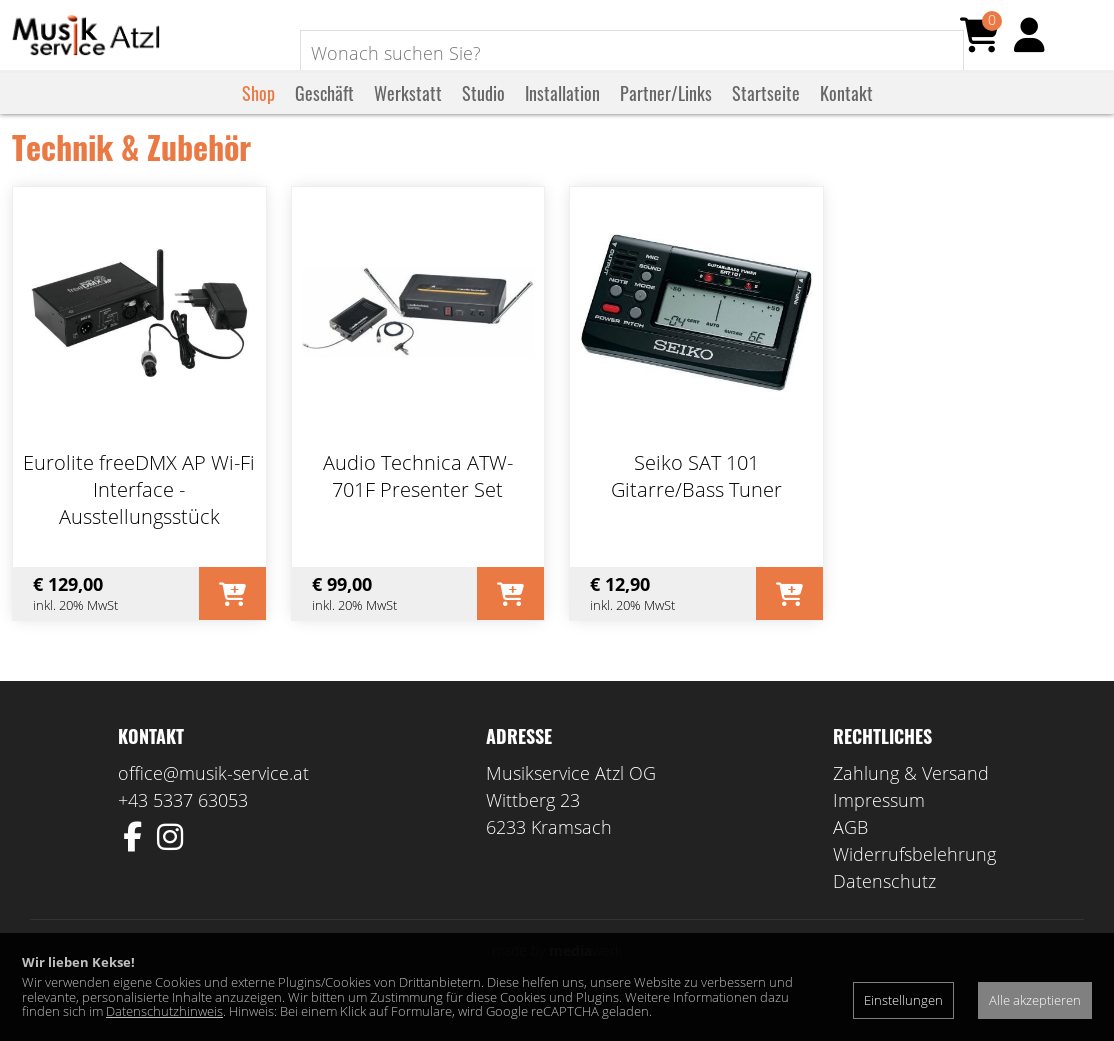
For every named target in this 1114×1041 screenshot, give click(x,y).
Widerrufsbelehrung (914, 883)
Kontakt (846, 113)
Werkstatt (408, 113)
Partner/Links (666, 113)
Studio (483, 113)
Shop (258, 113)
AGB (850, 856)
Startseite (766, 113)
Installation (562, 113)
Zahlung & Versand (911, 802)
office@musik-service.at (213, 802)
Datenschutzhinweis (164, 1011)
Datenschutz (884, 910)
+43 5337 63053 (183, 829)
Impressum (879, 829)
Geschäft (324, 113)
